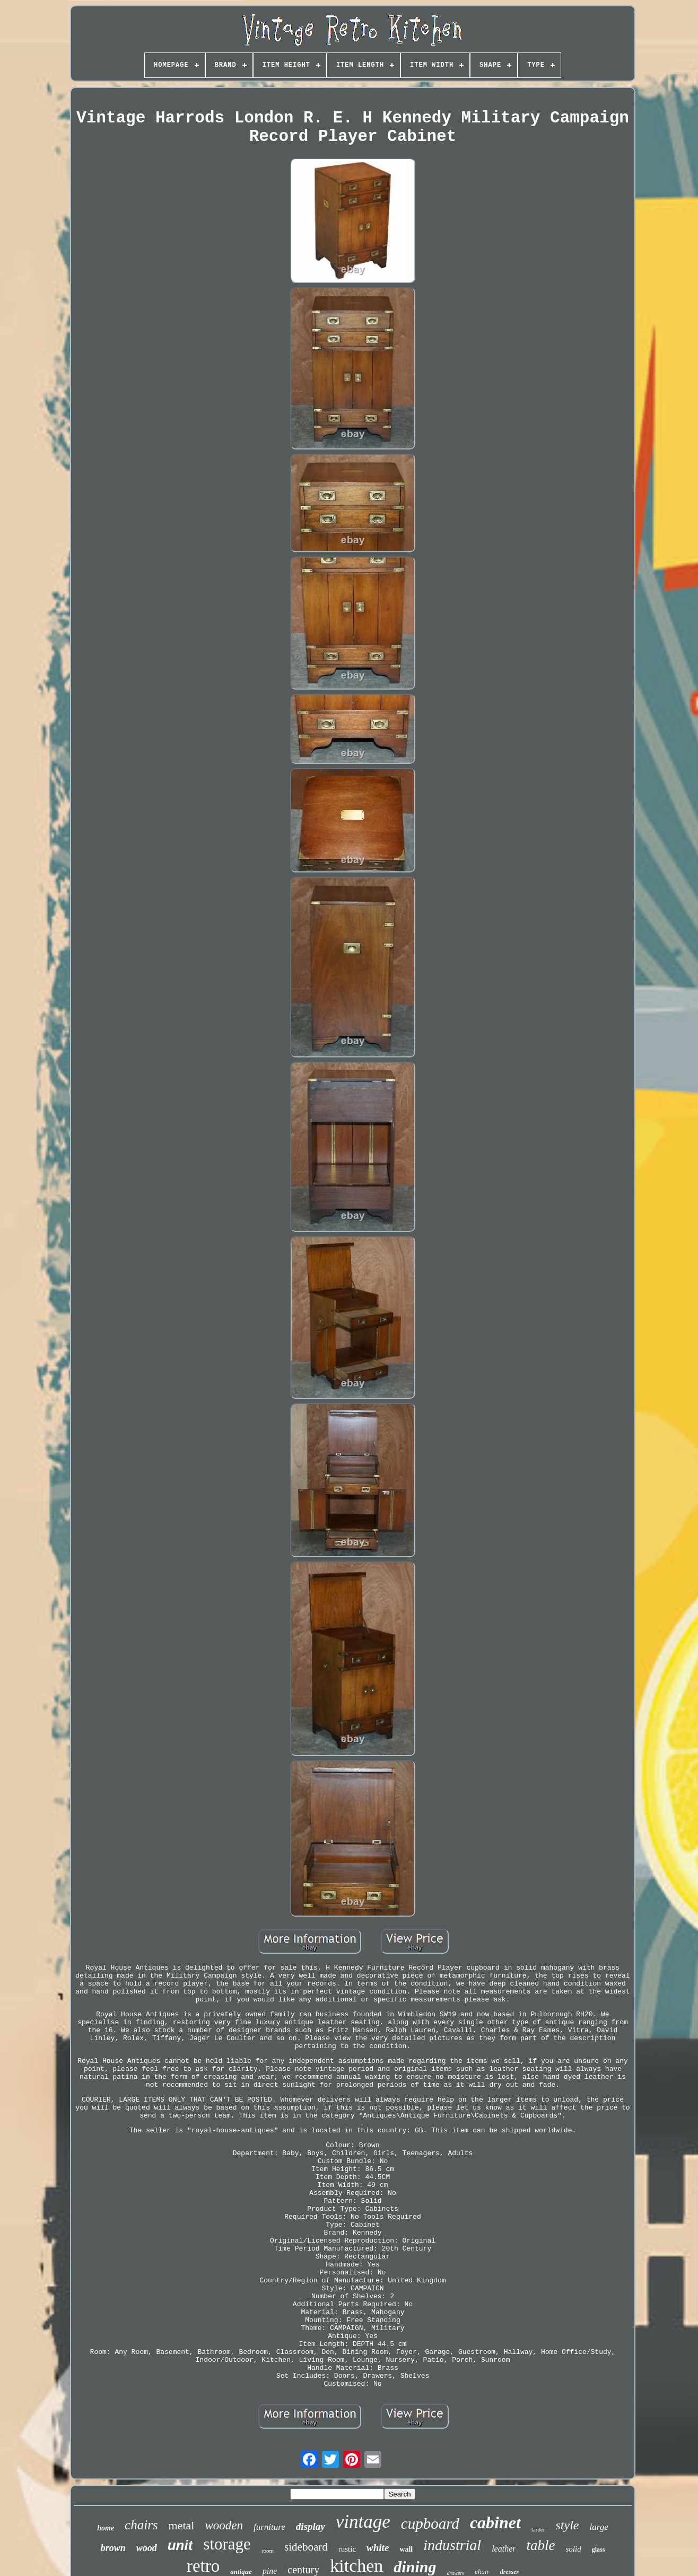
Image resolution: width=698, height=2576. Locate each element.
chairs (141, 2525)
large (599, 2527)
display (310, 2526)
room (267, 2550)
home (105, 2528)
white (378, 2547)
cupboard (430, 2523)
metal (182, 2525)
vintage (363, 2521)
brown (113, 2548)
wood (146, 2548)
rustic (347, 2549)
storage (227, 2544)
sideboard (306, 2546)
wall (406, 2549)
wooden (224, 2525)
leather (504, 2548)
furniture (269, 2527)
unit (180, 2545)
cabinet (495, 2522)
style (567, 2525)
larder (538, 2529)
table (540, 2545)
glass (598, 2549)
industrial (452, 2545)
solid (573, 2549)
